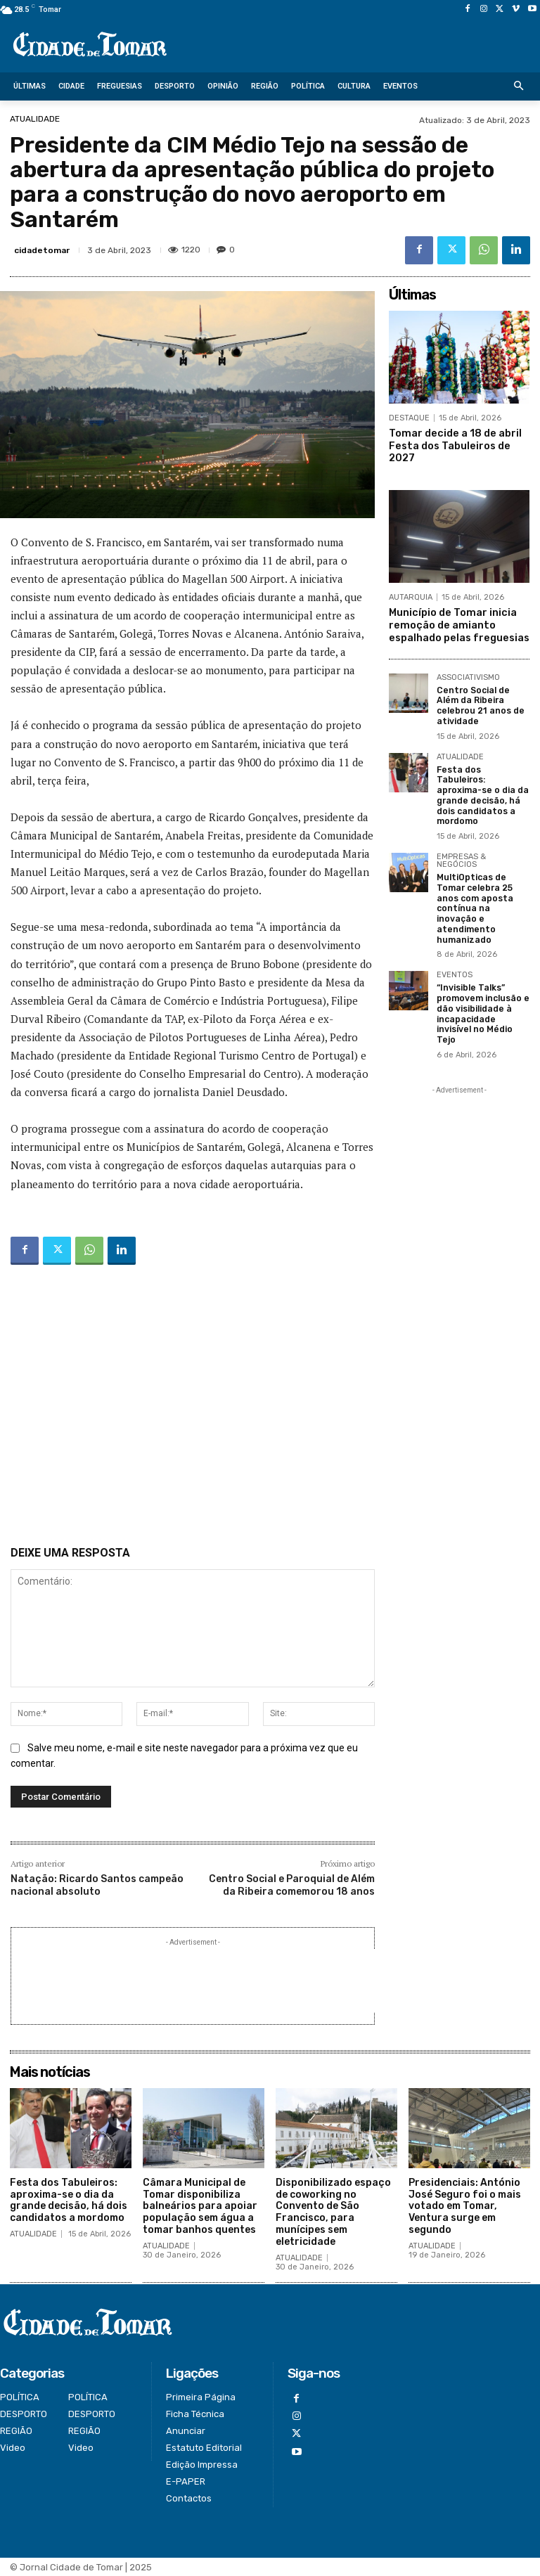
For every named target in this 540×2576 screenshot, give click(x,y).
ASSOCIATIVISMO (468, 673)
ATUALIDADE (35, 119)
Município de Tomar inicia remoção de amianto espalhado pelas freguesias (458, 622)
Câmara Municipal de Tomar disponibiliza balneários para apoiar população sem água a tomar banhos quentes (200, 2206)
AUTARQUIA (410, 595)
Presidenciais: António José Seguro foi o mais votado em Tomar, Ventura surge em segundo (465, 2206)
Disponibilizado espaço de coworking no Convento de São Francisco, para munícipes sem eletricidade (333, 2212)
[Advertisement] (193, 1408)
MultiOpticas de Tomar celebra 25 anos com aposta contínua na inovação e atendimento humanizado (483, 896)
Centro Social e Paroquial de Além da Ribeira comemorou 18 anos (292, 1885)
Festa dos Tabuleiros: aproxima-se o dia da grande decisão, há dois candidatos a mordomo (481, 789)
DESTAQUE (409, 418)
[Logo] (90, 45)
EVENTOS (454, 957)
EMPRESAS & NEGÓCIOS (461, 854)
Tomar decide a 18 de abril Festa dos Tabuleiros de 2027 (453, 445)
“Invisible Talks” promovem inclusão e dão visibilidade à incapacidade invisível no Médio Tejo (483, 995)
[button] (519, 86)
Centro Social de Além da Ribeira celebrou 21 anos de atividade (480, 701)
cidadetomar (42, 250)
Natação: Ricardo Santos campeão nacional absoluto (97, 1885)
